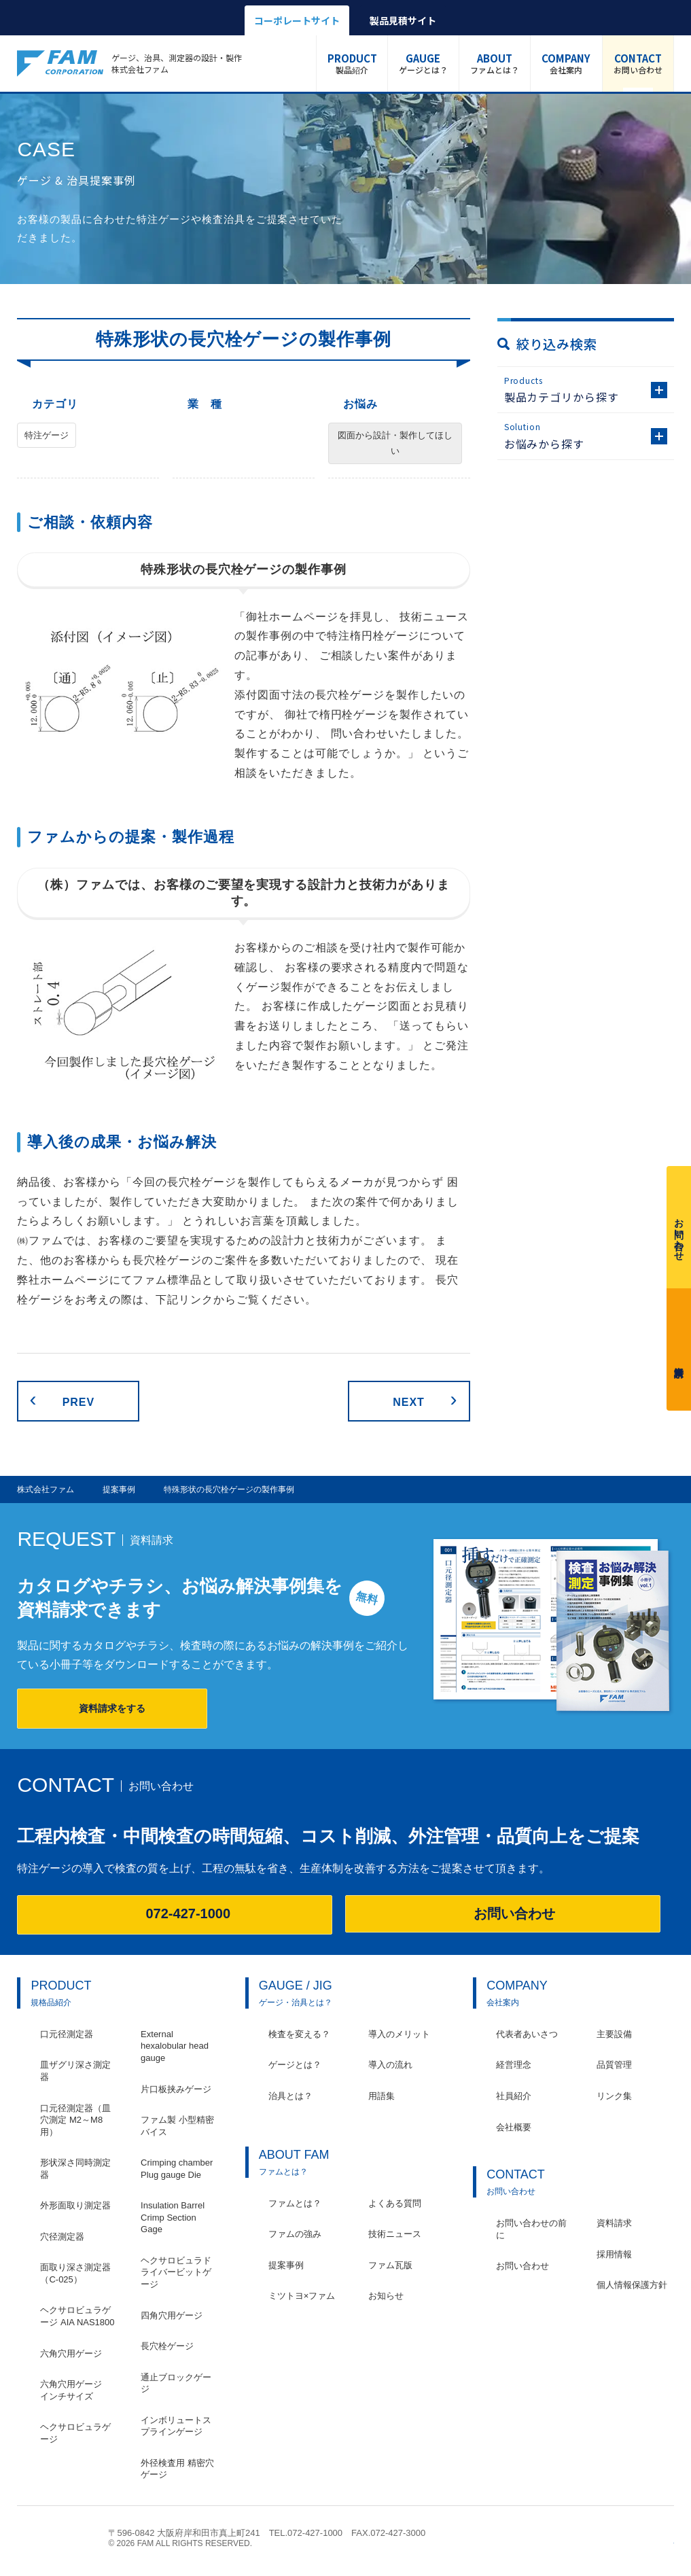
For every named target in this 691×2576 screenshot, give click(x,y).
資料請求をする (112, 1708)
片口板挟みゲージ (176, 2089)
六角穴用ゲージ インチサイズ (75, 2390)
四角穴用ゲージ (171, 2315)
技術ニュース (394, 2234)
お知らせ (386, 2296)
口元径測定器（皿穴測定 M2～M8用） (75, 2120)
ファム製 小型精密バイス (177, 2126)
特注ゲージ (46, 435)
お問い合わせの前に (531, 2229)
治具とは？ (290, 2096)
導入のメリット (399, 2034)
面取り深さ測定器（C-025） (75, 2273)
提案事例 (286, 2265)
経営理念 (513, 2065)
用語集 (381, 2096)
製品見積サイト (403, 20)
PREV (78, 1402)
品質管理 (614, 2065)
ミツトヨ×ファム (302, 2296)
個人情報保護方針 (632, 2285)
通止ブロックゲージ (176, 2383)
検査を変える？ (299, 2034)
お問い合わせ (638, 63)
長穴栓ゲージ (167, 2346)
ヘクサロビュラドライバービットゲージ (176, 2272)
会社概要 (513, 2127)
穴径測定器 (62, 2236)
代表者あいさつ (527, 2034)
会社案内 (566, 63)
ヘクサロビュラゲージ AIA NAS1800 (77, 2316)
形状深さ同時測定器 (75, 2168)
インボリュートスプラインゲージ (176, 2426)
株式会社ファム (55, 2537)
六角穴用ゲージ (71, 2353)
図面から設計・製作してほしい (395, 443)
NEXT (409, 1402)
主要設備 (614, 2034)
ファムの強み (294, 2234)
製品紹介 (352, 63)
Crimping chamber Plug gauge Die (177, 2168)
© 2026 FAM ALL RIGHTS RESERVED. (180, 2543)
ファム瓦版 (390, 2265)
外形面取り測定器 (75, 2205)
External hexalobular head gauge (175, 2046)
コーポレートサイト (297, 20)
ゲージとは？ (423, 63)
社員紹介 (513, 2096)
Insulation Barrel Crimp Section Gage (173, 2217)
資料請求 (679, 1346)
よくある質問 (394, 2203)
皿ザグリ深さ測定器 (75, 2071)
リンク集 (614, 2096)
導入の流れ (390, 2065)
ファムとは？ (494, 63)
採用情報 (614, 2254)
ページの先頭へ (666, 2539)
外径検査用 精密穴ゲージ (177, 2469)
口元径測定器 (66, 2034)
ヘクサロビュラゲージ (75, 2433)
